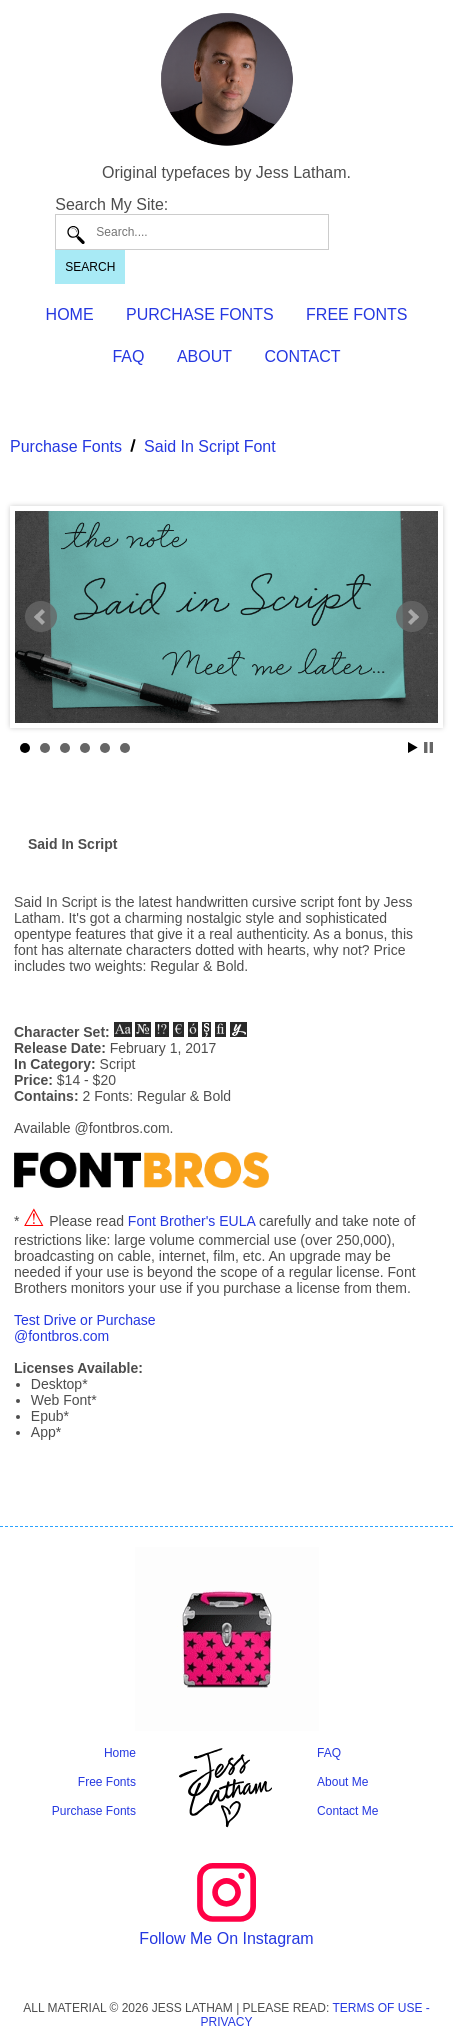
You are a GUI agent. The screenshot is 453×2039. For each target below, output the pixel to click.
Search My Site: (111, 204)
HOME (70, 314)
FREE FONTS (356, 314)
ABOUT (204, 356)
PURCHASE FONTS (200, 314)
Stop (428, 747)
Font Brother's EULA (191, 1221)
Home (120, 1753)
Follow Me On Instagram (226, 1938)
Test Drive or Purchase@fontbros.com (85, 1328)
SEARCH (90, 267)
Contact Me (347, 1811)
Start (413, 747)
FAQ (128, 356)
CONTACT (302, 356)
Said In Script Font (210, 446)
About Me (342, 1782)
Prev (41, 617)
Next (412, 617)
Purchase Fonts (66, 446)
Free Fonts (107, 1782)
